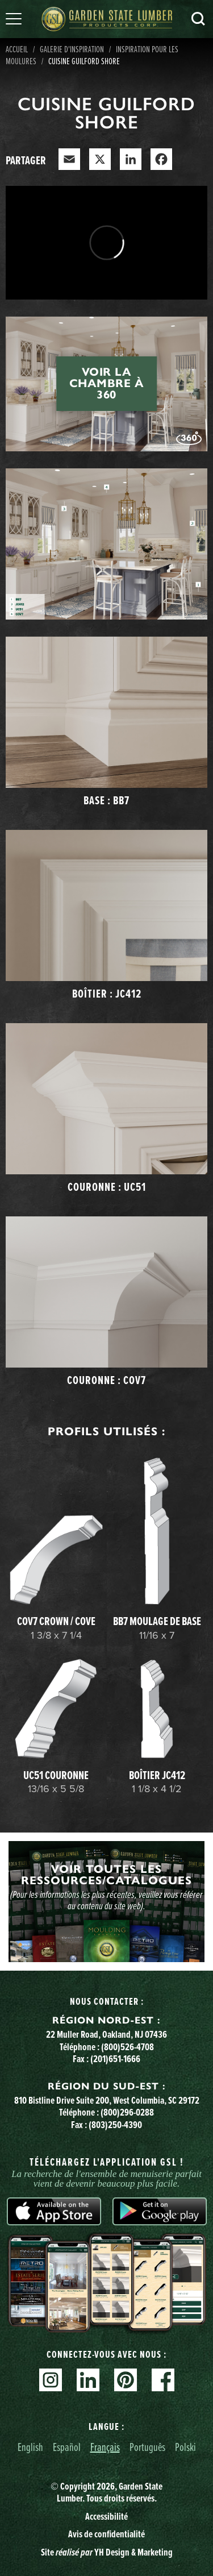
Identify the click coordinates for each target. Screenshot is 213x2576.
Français (105, 2446)
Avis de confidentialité (106, 2534)
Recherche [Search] (198, 19)
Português (147, 2446)
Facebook (163, 2380)
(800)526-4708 (127, 2046)
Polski (185, 2446)
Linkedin (88, 2380)
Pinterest (125, 2380)
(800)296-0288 (127, 2112)
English (30, 2446)
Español (67, 2446)
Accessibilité (106, 2516)
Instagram (50, 2380)
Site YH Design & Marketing (107, 2552)
